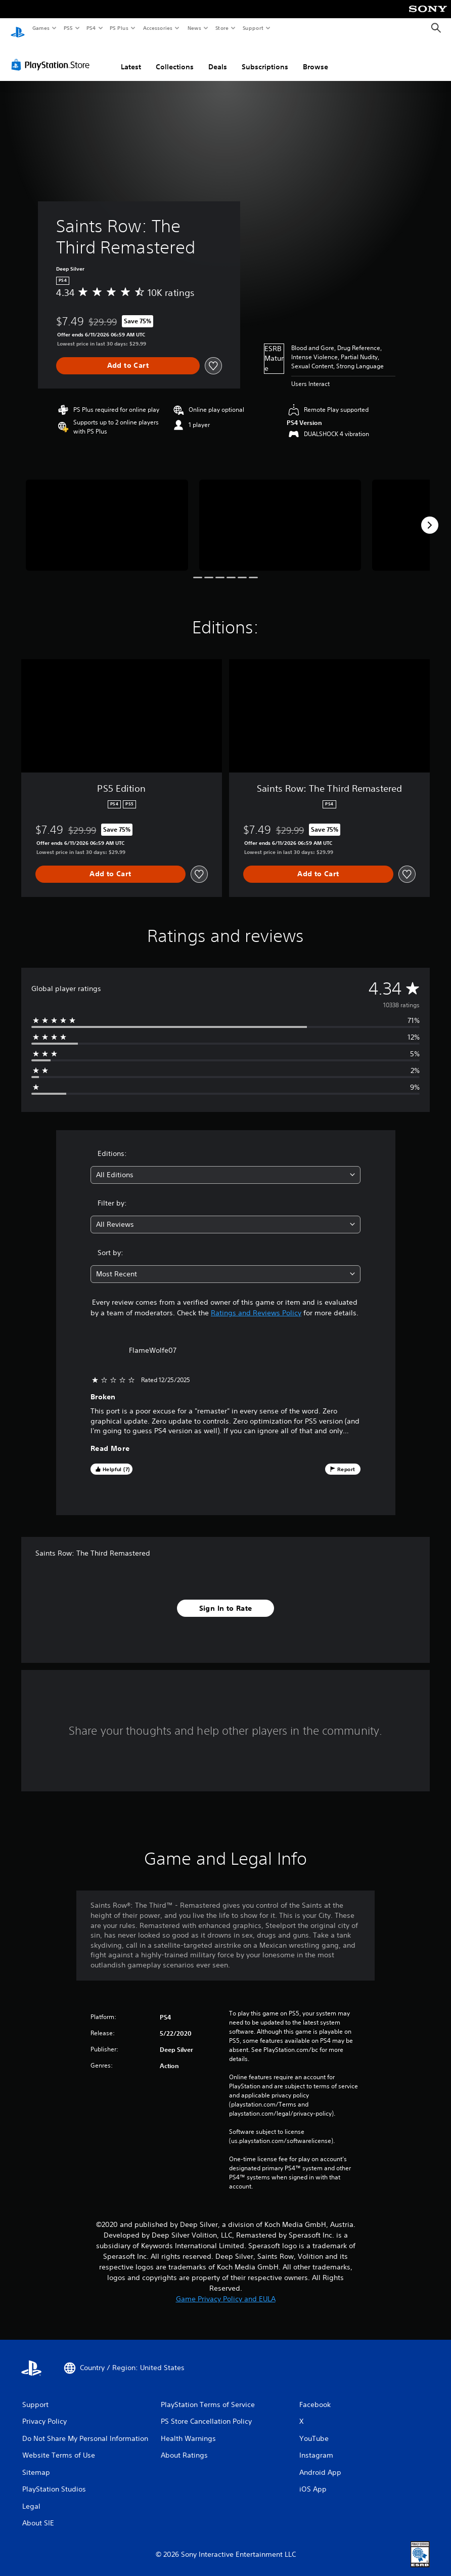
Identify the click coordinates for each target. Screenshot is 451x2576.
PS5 (68, 27)
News (194, 27)
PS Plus (119, 27)
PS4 (91, 27)
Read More (110, 1439)
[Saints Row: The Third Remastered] (107, 515)
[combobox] (225, 1165)
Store (222, 27)
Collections (175, 57)
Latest (131, 57)
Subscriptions (265, 57)
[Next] (429, 515)
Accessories (157, 27)
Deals (217, 57)
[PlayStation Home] (17, 28)
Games (40, 27)
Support (252, 27)
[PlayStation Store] (52, 55)
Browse (315, 57)
